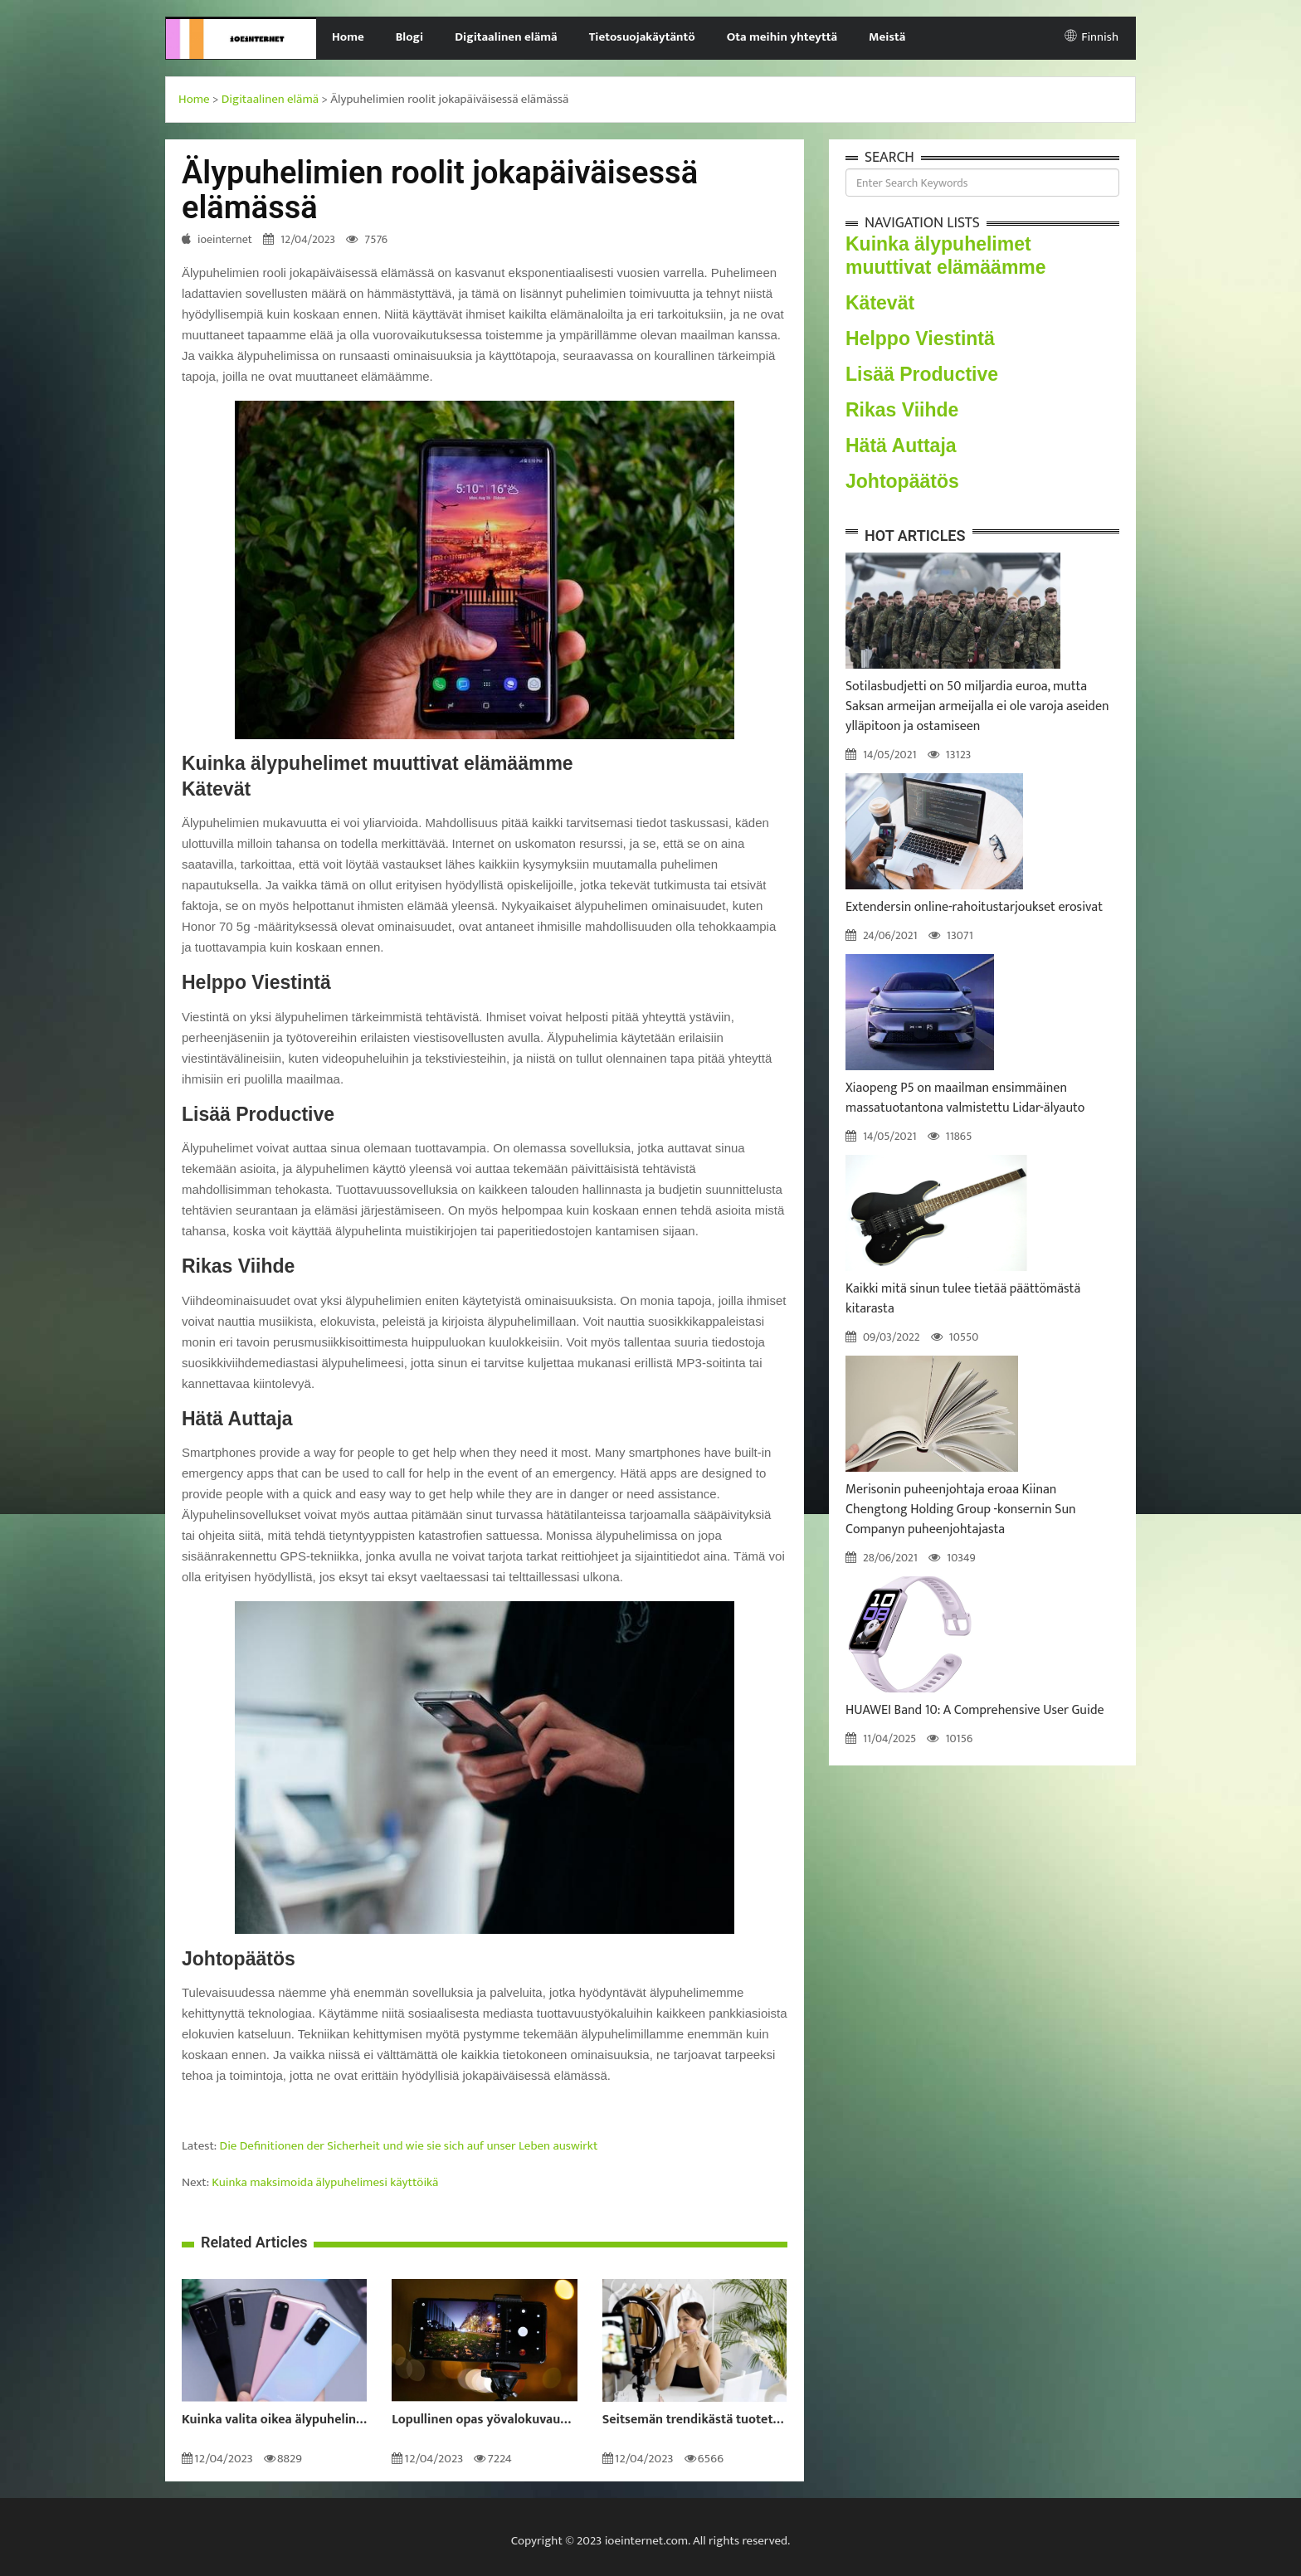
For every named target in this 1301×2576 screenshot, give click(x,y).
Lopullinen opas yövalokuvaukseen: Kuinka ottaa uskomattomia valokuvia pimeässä (484, 2420)
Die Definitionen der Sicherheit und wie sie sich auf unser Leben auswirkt (409, 2145)
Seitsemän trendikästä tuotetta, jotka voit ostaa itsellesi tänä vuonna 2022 (694, 2420)
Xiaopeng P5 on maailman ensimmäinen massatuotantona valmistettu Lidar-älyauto (964, 1098)
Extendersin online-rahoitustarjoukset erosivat (974, 907)
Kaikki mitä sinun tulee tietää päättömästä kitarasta (962, 1299)
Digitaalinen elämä (506, 37)
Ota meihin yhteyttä (782, 37)
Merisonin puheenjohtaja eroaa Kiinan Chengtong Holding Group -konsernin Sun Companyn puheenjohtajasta (960, 1509)
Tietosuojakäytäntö (642, 37)
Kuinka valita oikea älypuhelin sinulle (274, 2420)
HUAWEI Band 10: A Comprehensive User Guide (974, 1710)
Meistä (887, 37)
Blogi (409, 37)
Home (348, 37)
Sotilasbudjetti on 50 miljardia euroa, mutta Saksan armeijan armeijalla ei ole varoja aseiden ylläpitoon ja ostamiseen (977, 706)
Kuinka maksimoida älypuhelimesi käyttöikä (325, 2182)
